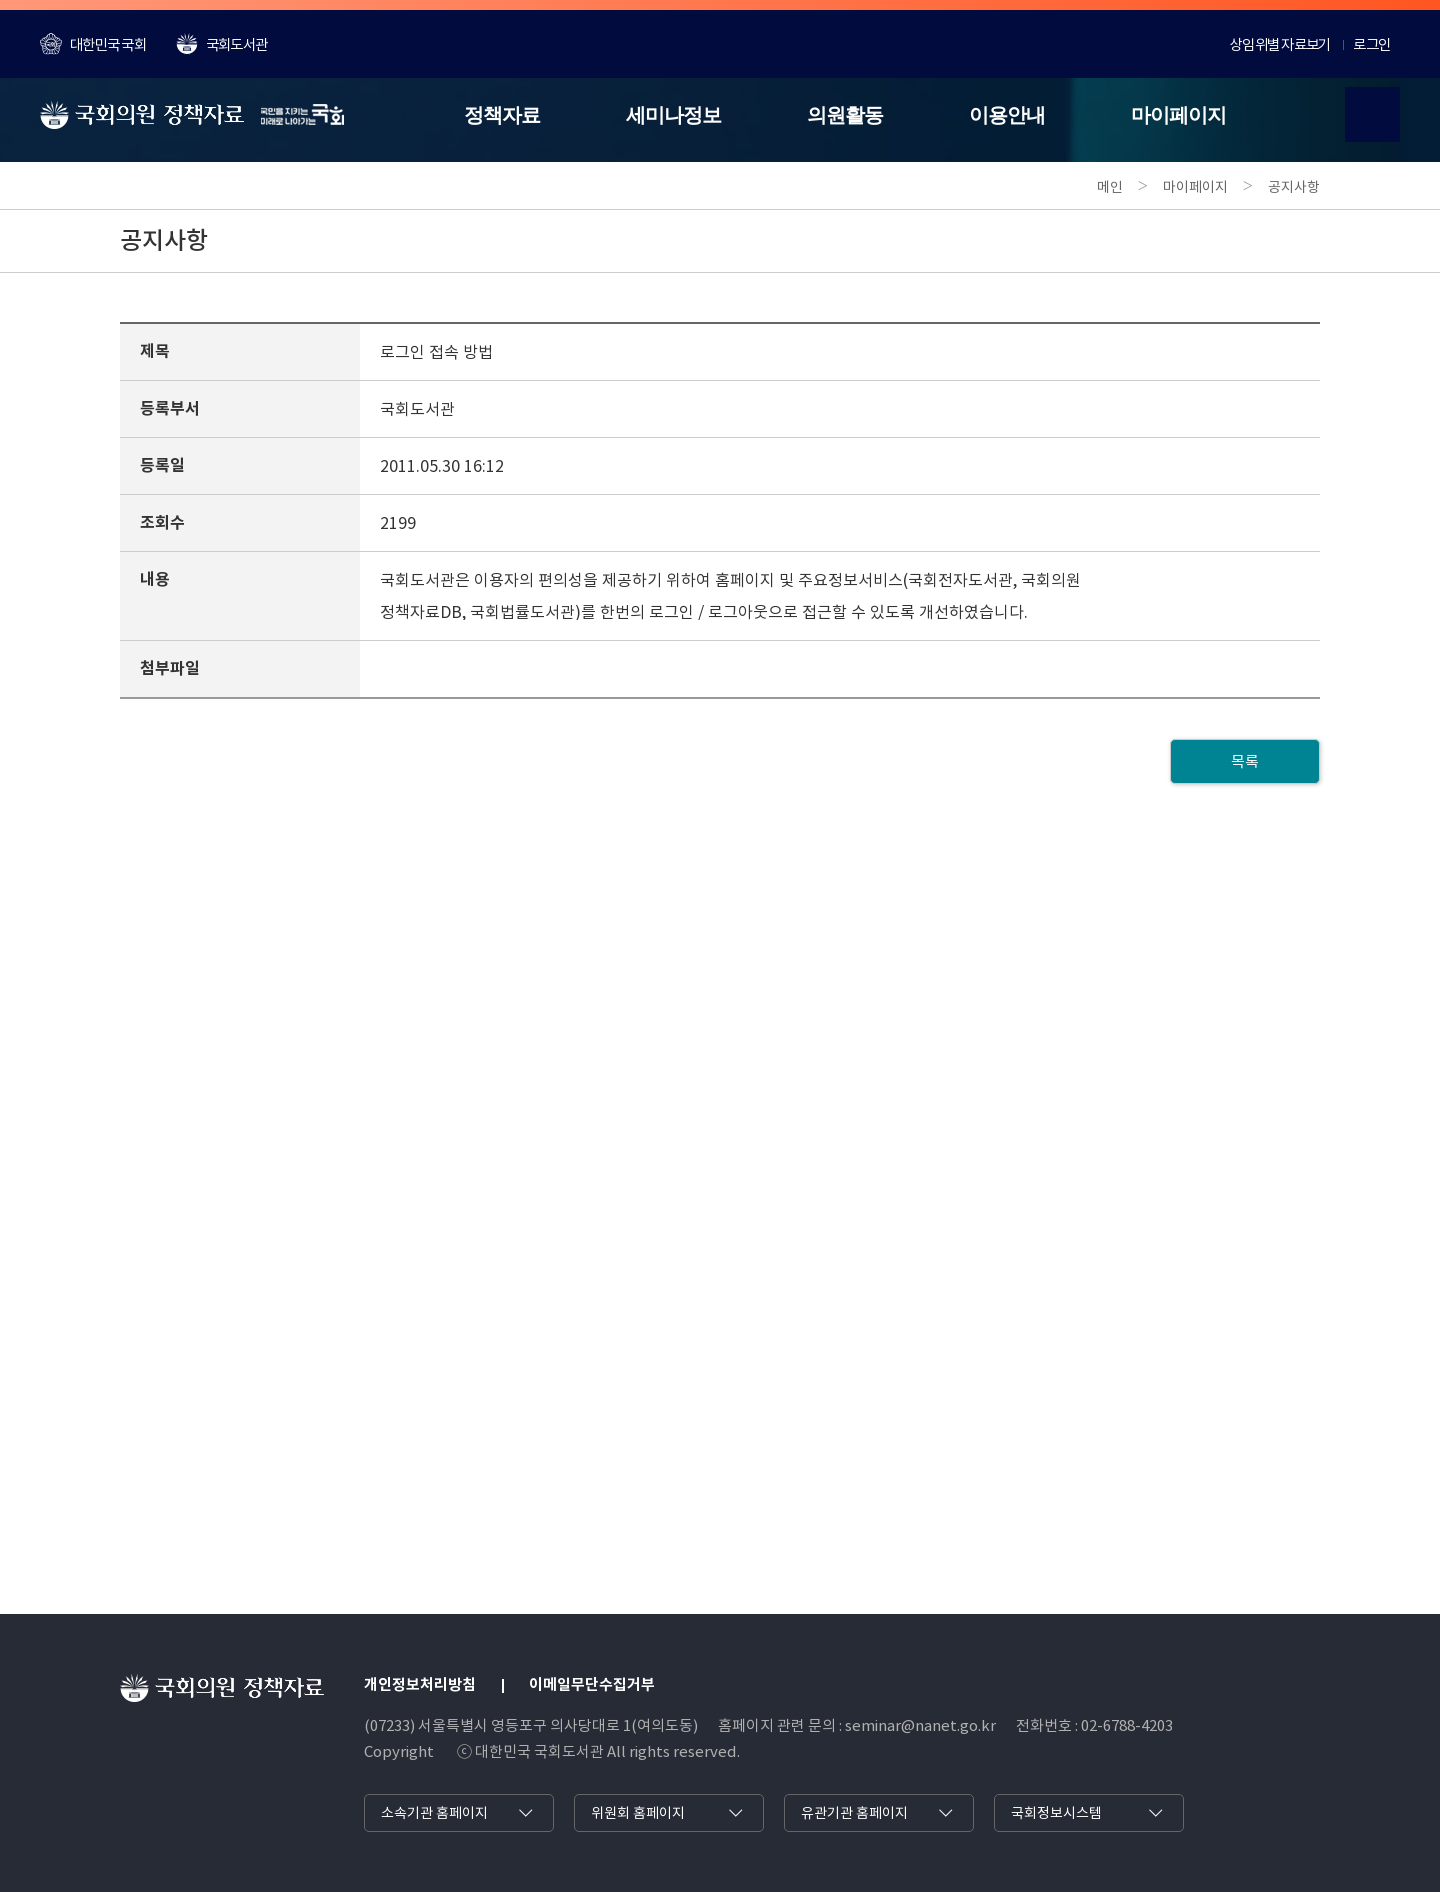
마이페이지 (1178, 115)
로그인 (1371, 44)
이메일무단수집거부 (592, 1684)
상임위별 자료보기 (1280, 44)
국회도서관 (221, 44)
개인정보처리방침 (420, 1684)
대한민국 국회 (93, 44)
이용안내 (1007, 115)
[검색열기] (1372, 114)
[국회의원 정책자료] (192, 115)
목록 (1245, 761)
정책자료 (502, 115)
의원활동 (845, 115)
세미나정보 (673, 115)
